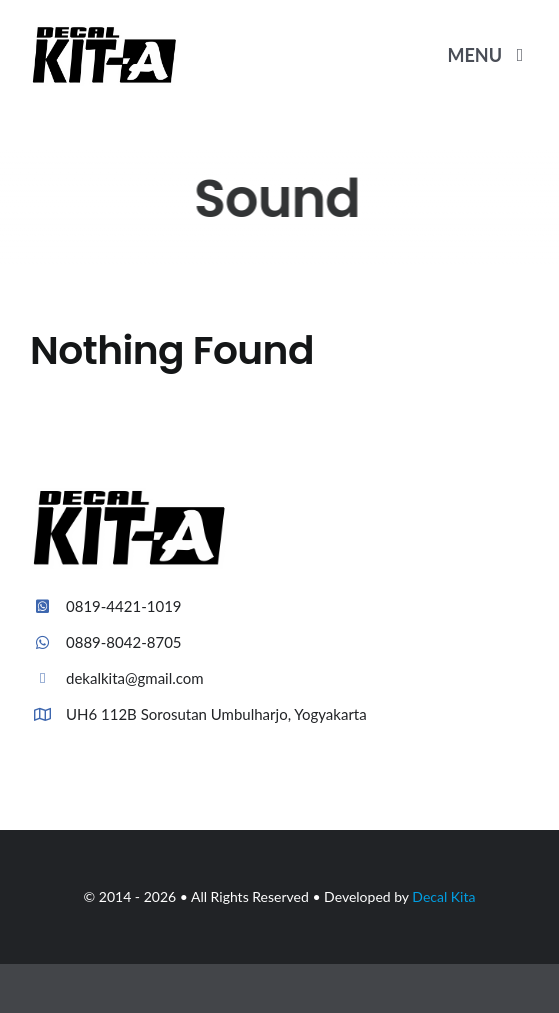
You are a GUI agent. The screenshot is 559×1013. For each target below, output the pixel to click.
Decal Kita (443, 896)
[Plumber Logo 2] (105, 32)
